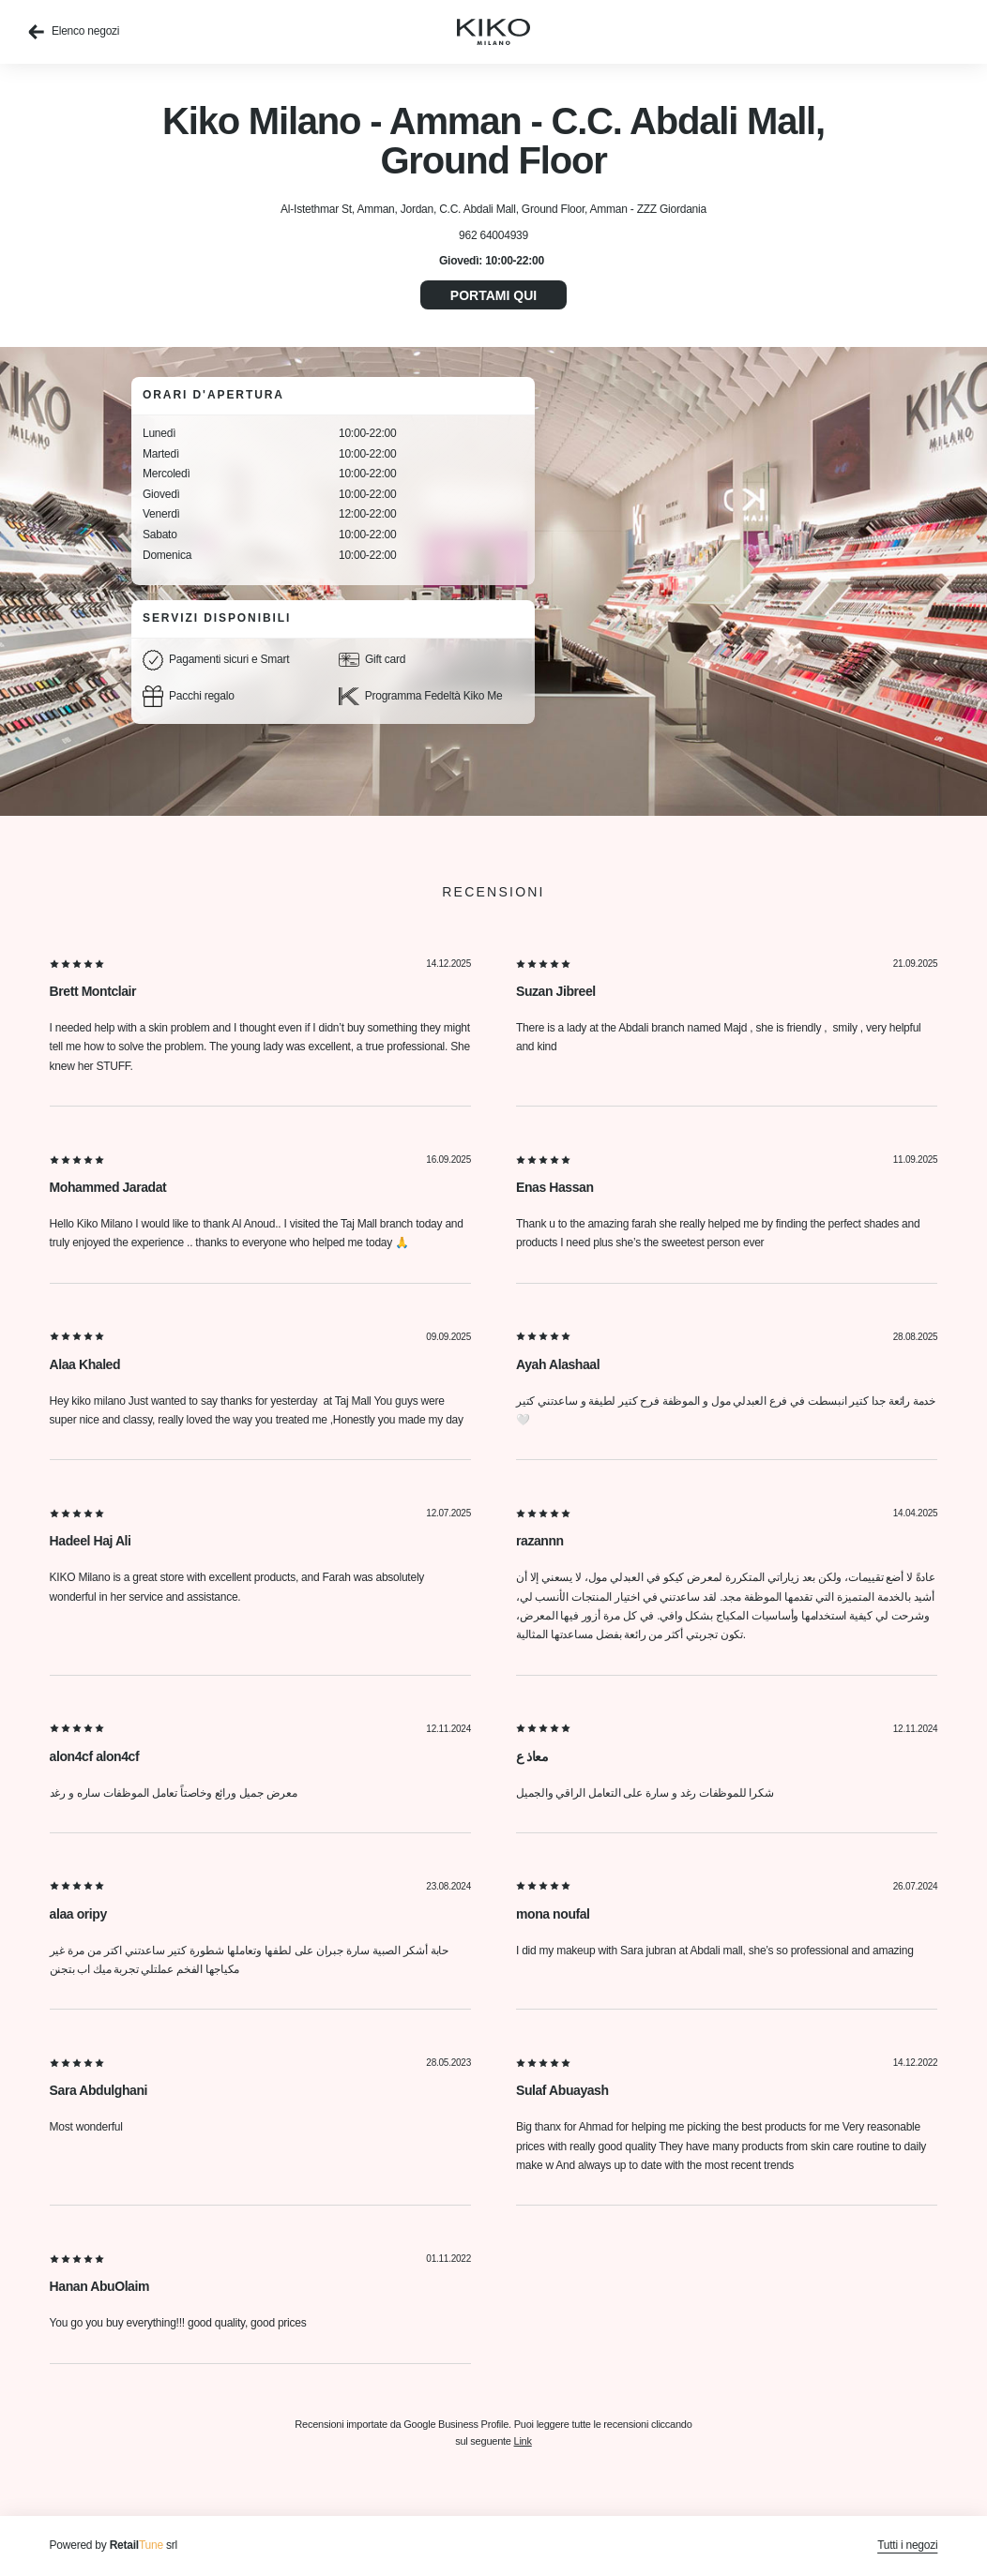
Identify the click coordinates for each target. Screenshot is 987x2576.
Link (523, 2441)
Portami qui (493, 295)
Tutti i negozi (907, 2545)
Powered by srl (113, 2545)
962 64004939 (493, 235)
